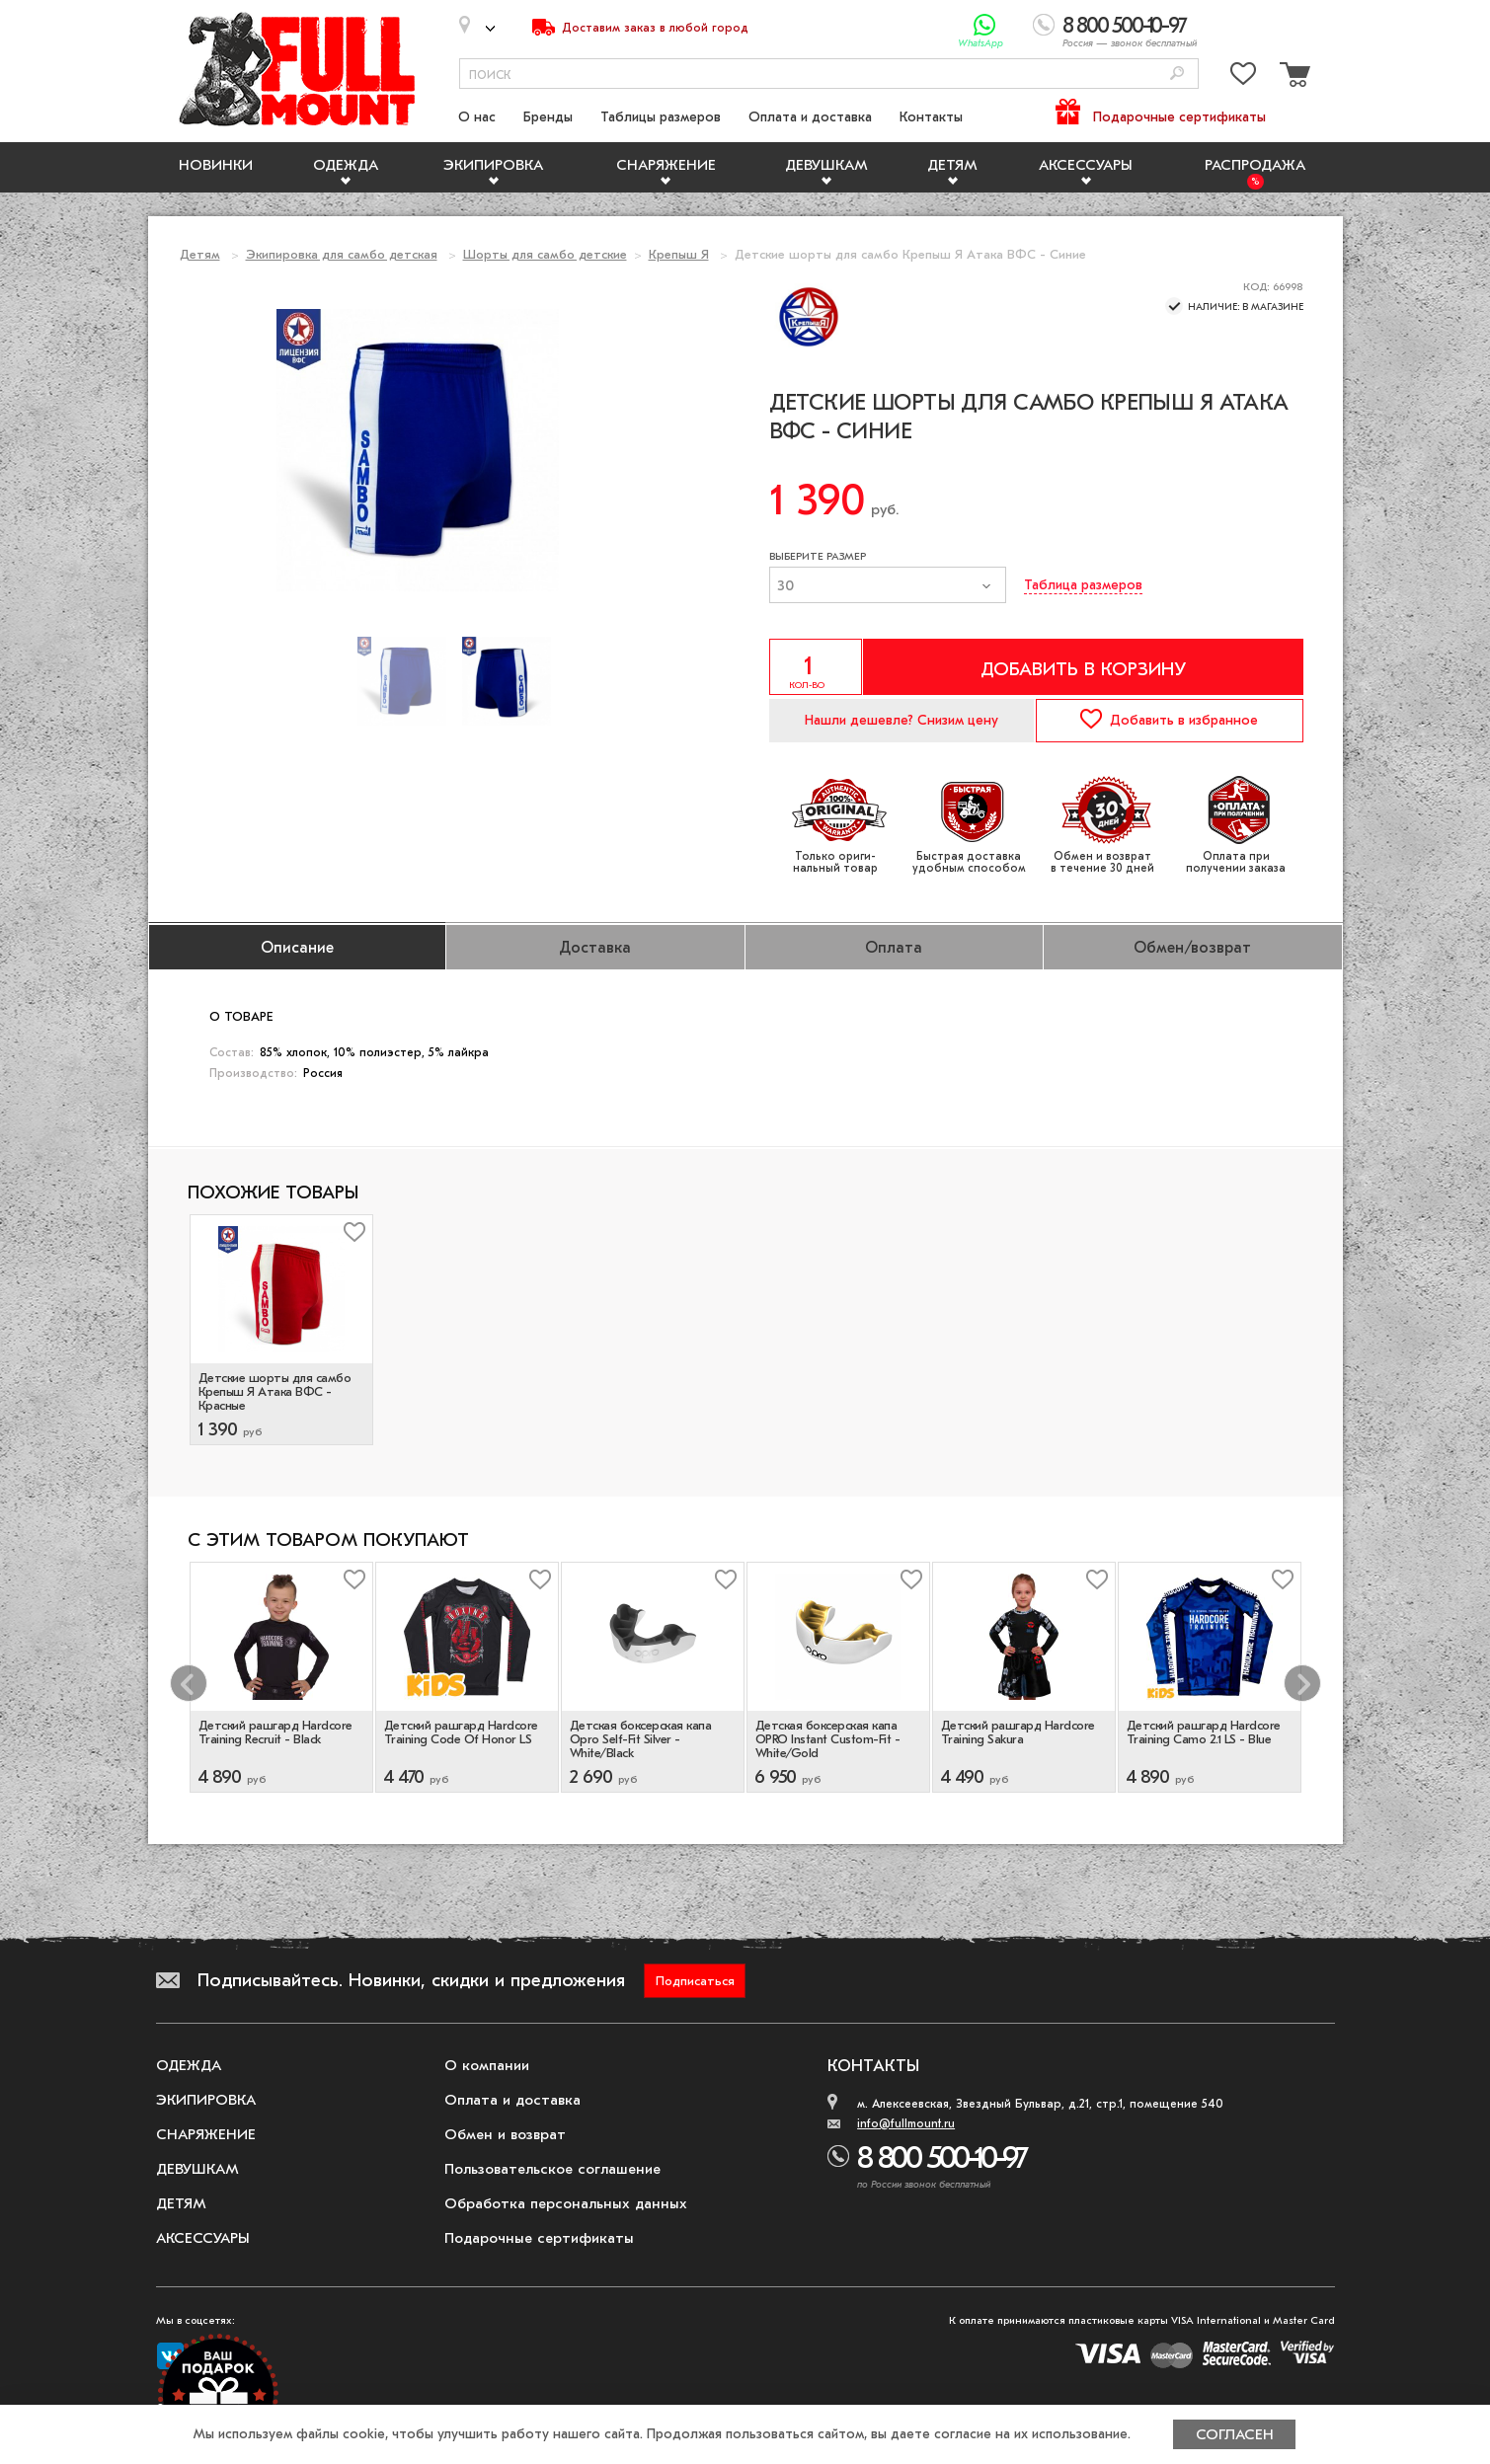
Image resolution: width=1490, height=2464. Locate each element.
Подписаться (695, 1980)
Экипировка (493, 165)
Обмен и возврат (505, 2134)
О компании (486, 2065)
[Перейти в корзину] (1292, 77)
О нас (477, 117)
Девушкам (826, 165)
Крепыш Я (679, 254)
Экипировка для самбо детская (341, 254)
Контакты (931, 117)
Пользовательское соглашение (552, 2169)
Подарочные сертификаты (1179, 117)
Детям (952, 165)
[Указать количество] (815, 667)
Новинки (216, 165)
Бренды (548, 117)
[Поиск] (1177, 74)
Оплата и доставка (810, 117)
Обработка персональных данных (565, 2203)
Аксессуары (1086, 165)
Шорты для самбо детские (545, 254)
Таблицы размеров (660, 117)
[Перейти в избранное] (1243, 77)
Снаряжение (666, 165)
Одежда (345, 165)
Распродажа (1255, 165)
